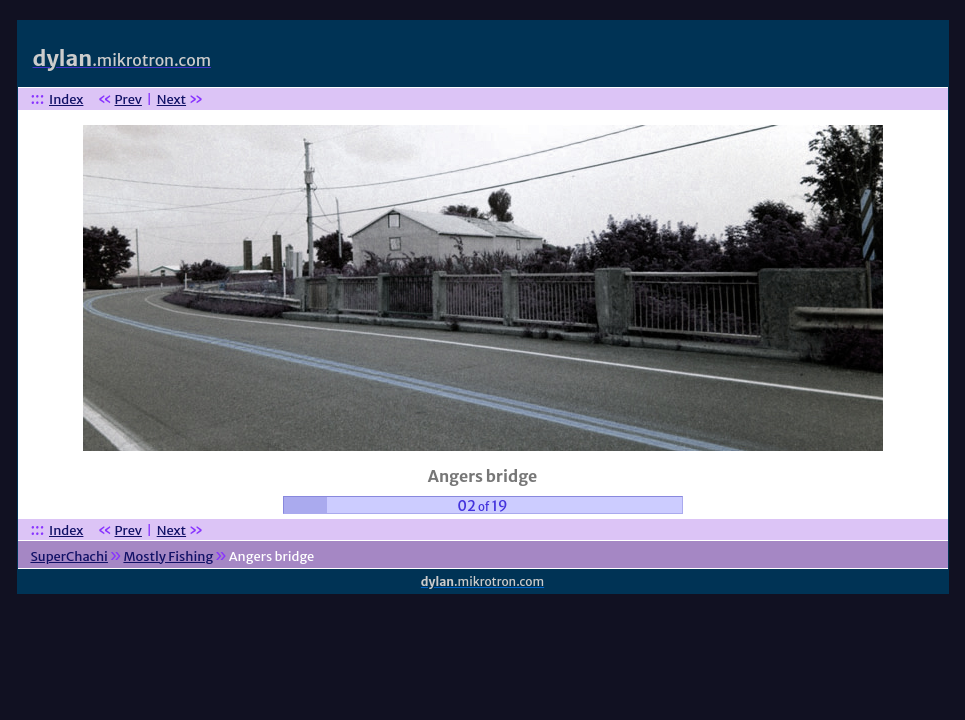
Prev (128, 99)
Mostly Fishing (168, 556)
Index (66, 99)
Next (171, 99)
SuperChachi (68, 556)
